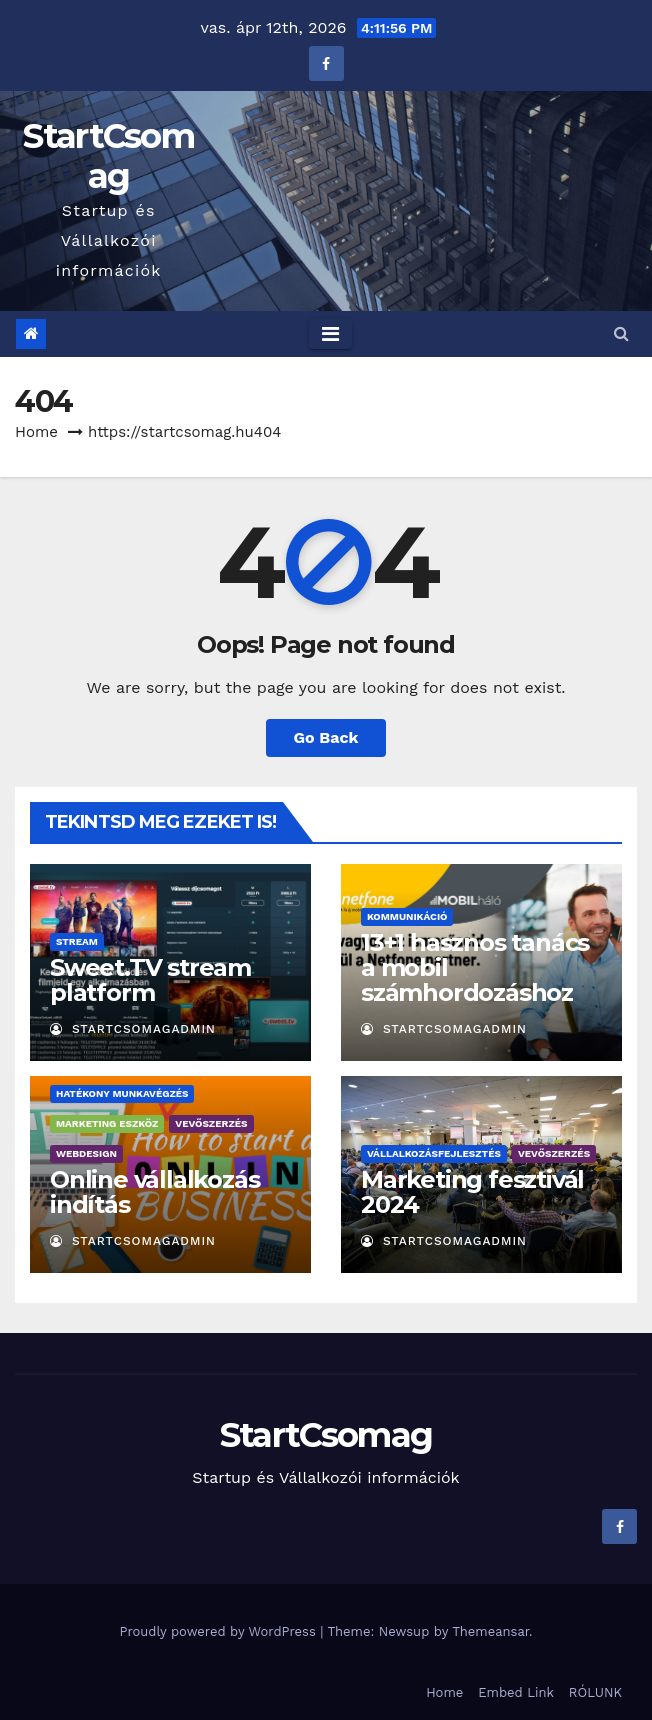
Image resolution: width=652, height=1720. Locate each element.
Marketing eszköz (107, 1123)
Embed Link (516, 1692)
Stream (77, 941)
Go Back (326, 737)
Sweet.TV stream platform (150, 980)
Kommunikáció (407, 916)
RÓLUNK (595, 1692)
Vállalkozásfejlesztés (434, 1153)
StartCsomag (108, 156)
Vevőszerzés (211, 1123)
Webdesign (86, 1153)
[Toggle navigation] (330, 334)
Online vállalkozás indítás (154, 1192)
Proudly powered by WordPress (219, 1631)
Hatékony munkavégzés (122, 1093)
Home (36, 432)
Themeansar (490, 1631)
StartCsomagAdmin (133, 1029)
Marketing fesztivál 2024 (472, 1192)
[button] (621, 333)
